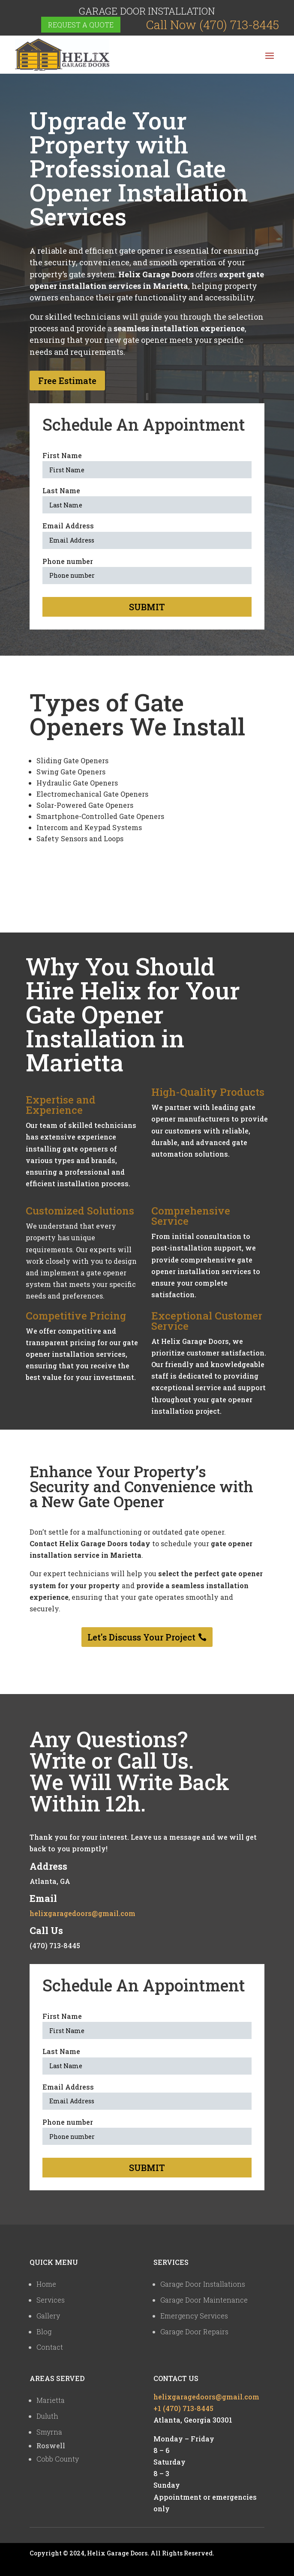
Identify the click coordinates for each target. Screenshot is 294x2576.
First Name (62, 455)
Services (50, 2299)
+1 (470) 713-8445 (183, 2408)
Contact (49, 2346)
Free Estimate (67, 380)
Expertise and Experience (61, 1105)
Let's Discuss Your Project (141, 1637)
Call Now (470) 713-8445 (212, 25)
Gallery (48, 2315)
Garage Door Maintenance (204, 2299)
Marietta (50, 2400)
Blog (43, 2331)
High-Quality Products (207, 1092)
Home (46, 2283)
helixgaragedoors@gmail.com (82, 1913)
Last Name (61, 490)
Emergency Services (194, 2315)
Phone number (67, 561)
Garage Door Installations (202, 2283)
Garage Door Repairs (194, 2331)
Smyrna (49, 2431)
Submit (147, 606)
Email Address (68, 525)
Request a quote (81, 24)
